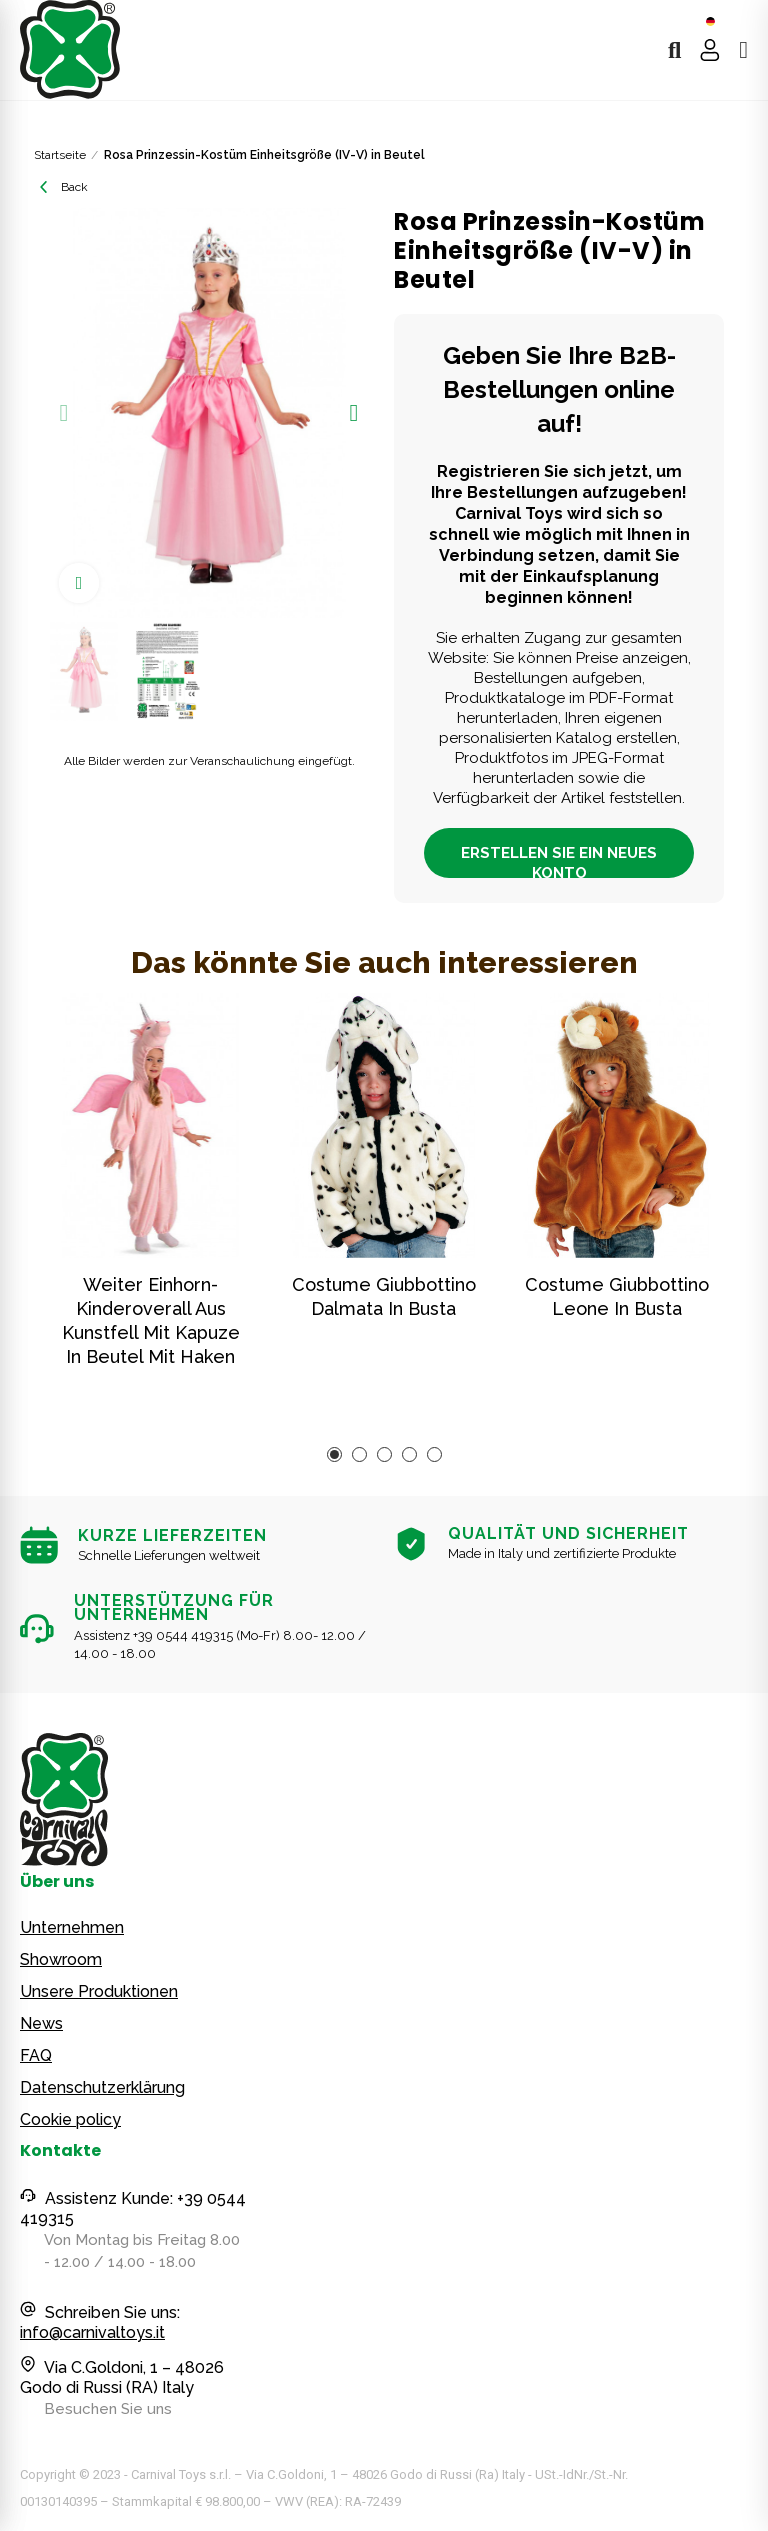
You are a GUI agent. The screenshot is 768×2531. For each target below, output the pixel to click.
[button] (64, 413)
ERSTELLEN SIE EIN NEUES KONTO (559, 861)
